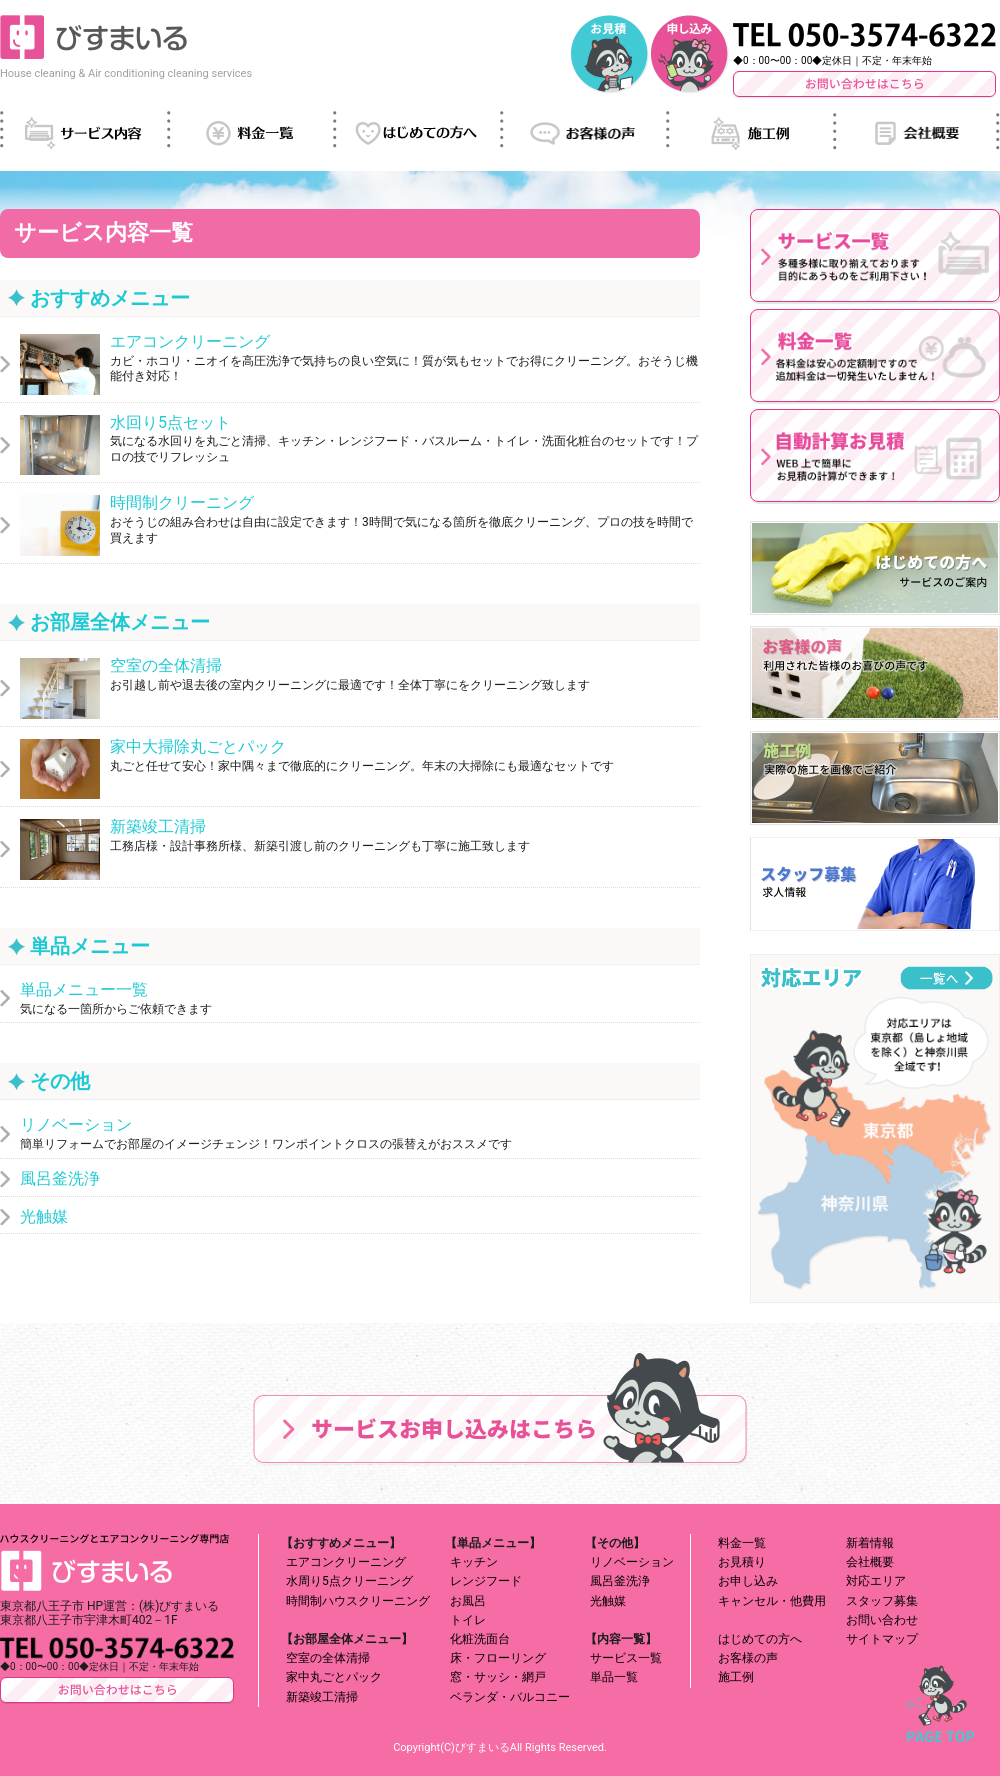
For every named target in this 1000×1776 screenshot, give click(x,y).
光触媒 (608, 1601)
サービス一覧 (626, 1658)
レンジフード (486, 1581)
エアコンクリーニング (346, 1562)
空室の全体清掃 (328, 1658)
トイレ (468, 1620)
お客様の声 (748, 1658)
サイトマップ (882, 1639)
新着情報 (870, 1543)
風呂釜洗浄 (620, 1581)
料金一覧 (742, 1543)
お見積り (742, 1562)
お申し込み (748, 1581)
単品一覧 (614, 1677)
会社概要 (870, 1562)
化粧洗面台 (480, 1639)
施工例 (736, 1677)
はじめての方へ (760, 1639)
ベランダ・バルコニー (510, 1697)
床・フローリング (498, 1658)
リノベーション (632, 1562)
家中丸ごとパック (334, 1677)
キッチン (474, 1562)
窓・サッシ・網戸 (498, 1677)
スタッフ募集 (882, 1601)
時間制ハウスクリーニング (358, 1601)
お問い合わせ (882, 1620)
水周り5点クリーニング (349, 1581)
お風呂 (468, 1601)
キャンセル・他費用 (772, 1601)
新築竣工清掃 (322, 1697)
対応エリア (876, 1581)
